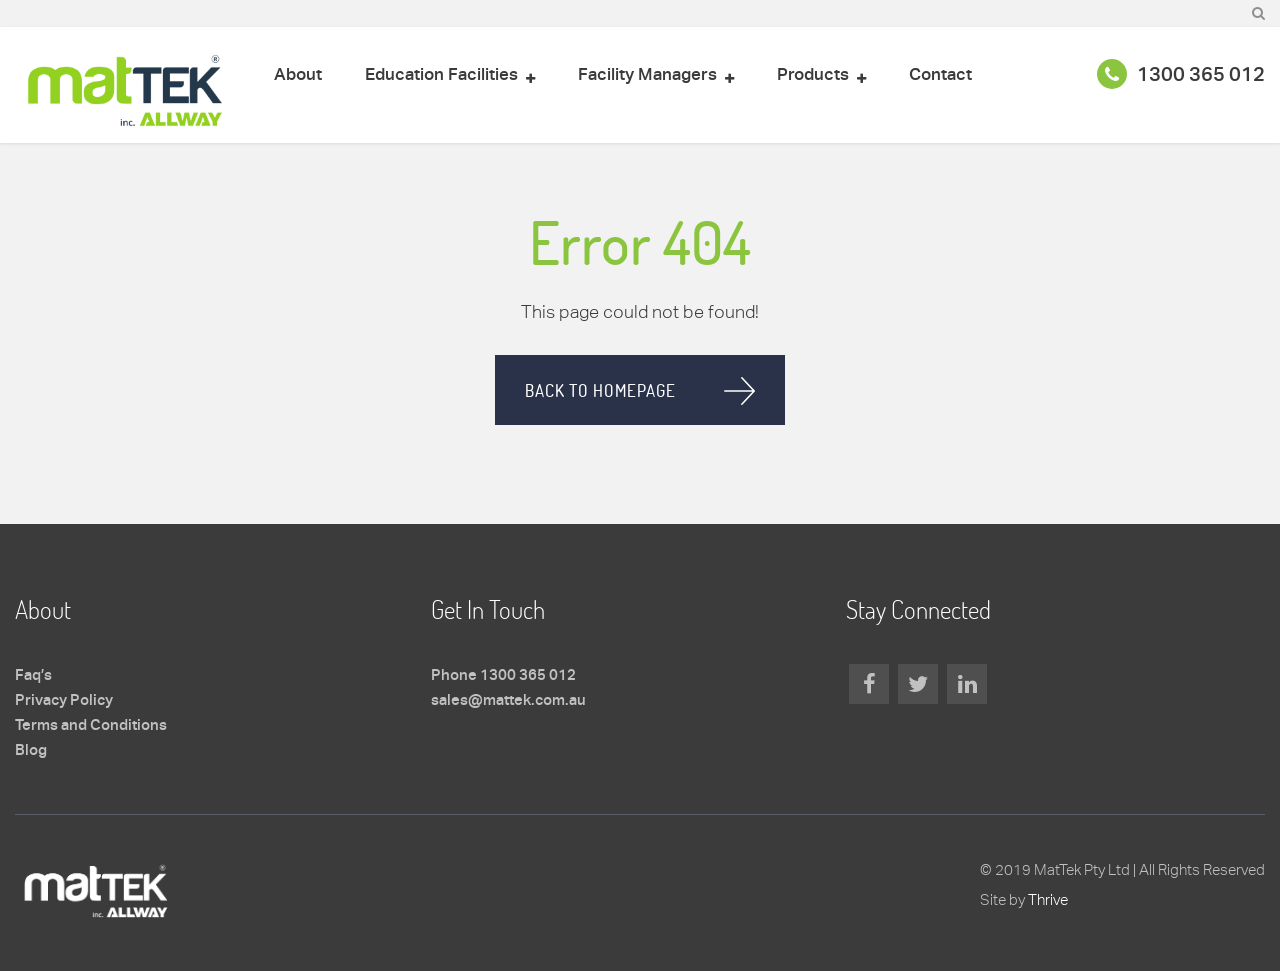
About (298, 75)
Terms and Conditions (91, 726)
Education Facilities (441, 75)
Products (813, 75)
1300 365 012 (1181, 76)
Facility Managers (647, 75)
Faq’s (33, 676)
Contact (940, 75)
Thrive (1048, 899)
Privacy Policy (64, 701)
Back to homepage (600, 390)
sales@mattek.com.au (508, 701)
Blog (31, 751)
